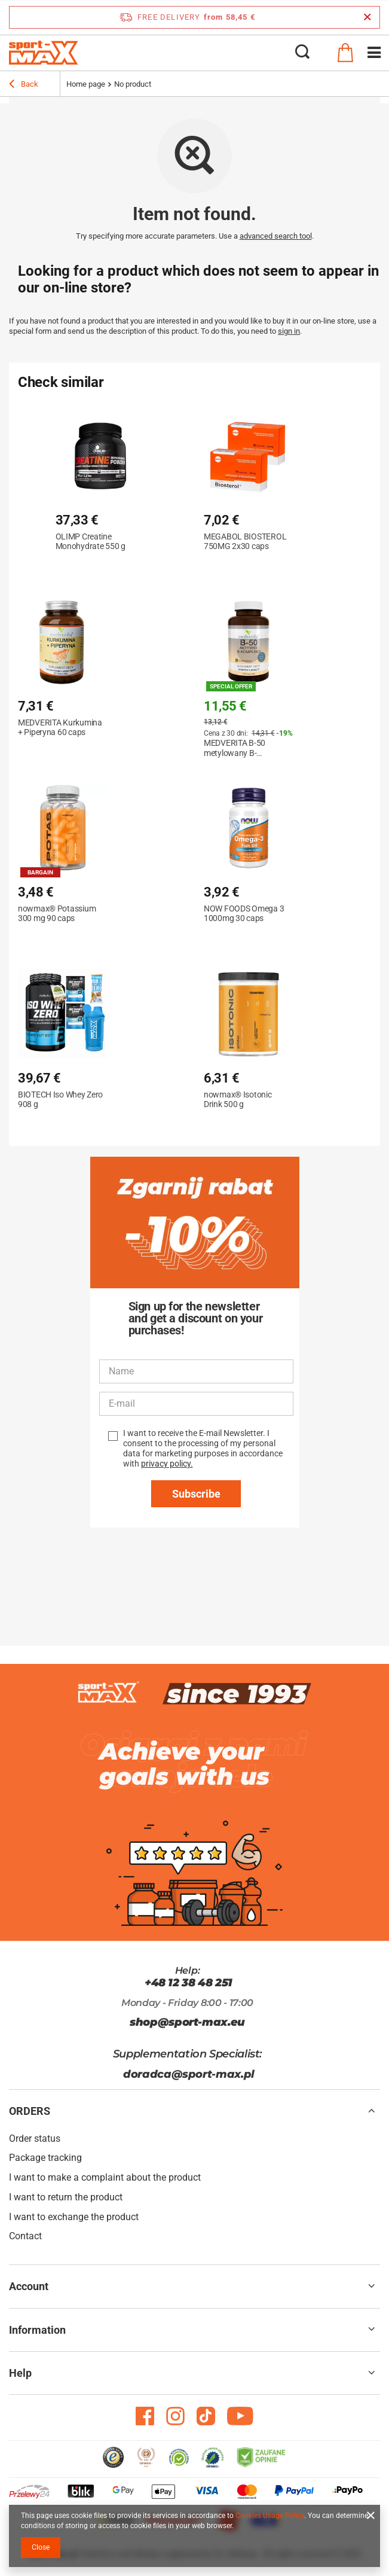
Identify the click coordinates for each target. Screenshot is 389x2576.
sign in (289, 331)
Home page (85, 84)
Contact (25, 2236)
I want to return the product (65, 2197)
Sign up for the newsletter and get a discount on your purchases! (195, 1318)
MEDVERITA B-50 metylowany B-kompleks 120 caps (238, 748)
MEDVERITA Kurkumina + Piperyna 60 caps (60, 727)
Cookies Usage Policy (269, 2515)
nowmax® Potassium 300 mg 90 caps (57, 913)
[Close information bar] (367, 17)
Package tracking (45, 2157)
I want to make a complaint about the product (105, 2177)
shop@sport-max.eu (187, 2022)
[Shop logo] (43, 53)
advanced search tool (276, 235)
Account (28, 2286)
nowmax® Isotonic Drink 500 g (238, 1099)
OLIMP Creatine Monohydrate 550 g (90, 541)
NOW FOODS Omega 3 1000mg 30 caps (244, 913)
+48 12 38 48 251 (188, 1982)
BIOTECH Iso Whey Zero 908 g (60, 1099)
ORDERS (29, 2111)
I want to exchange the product (74, 2217)
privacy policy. (167, 1463)
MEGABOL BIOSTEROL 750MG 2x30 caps (245, 541)
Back (23, 86)
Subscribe (196, 1493)
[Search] (302, 53)
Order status (34, 2138)
